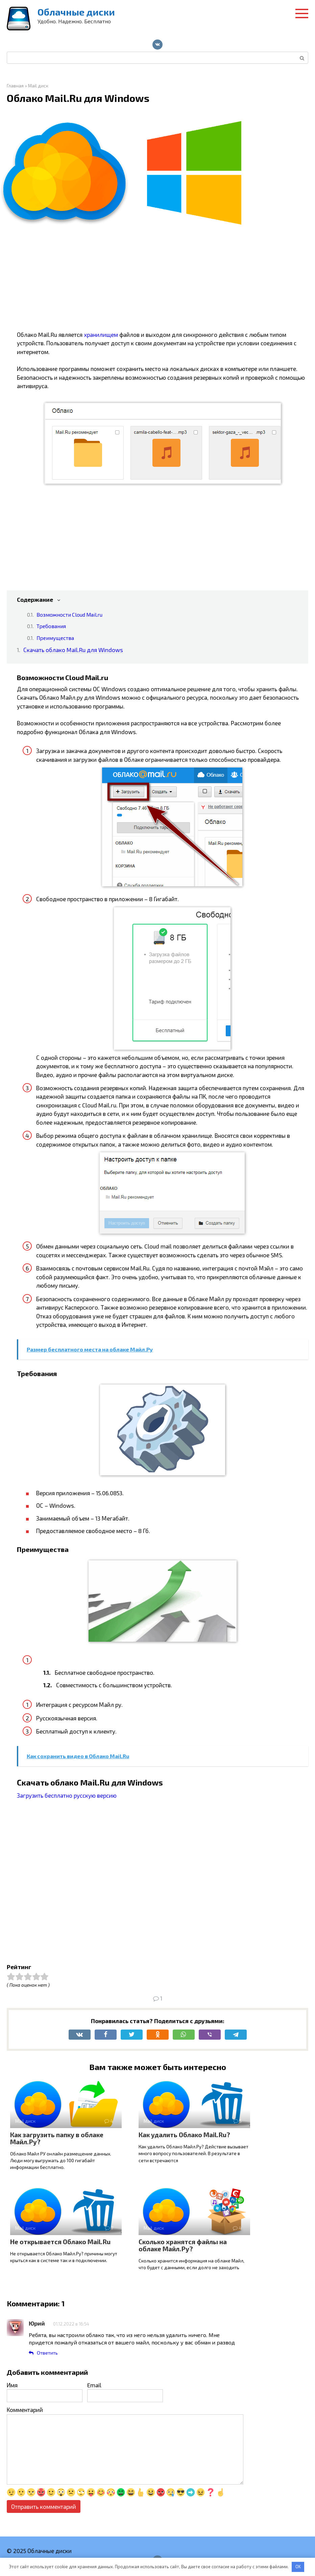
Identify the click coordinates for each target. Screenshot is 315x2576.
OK (298, 2566)
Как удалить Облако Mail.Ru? (184, 2135)
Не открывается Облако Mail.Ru (60, 2242)
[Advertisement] (162, 283)
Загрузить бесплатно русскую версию (67, 1795)
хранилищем (101, 334)
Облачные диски (76, 12)
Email (94, 2385)
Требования (51, 626)
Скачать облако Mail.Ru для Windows (73, 649)
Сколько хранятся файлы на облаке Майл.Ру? (183, 2245)
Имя (12, 2385)
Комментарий (25, 2409)
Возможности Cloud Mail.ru (69, 614)
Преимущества (55, 638)
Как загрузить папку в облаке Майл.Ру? (56, 2138)
